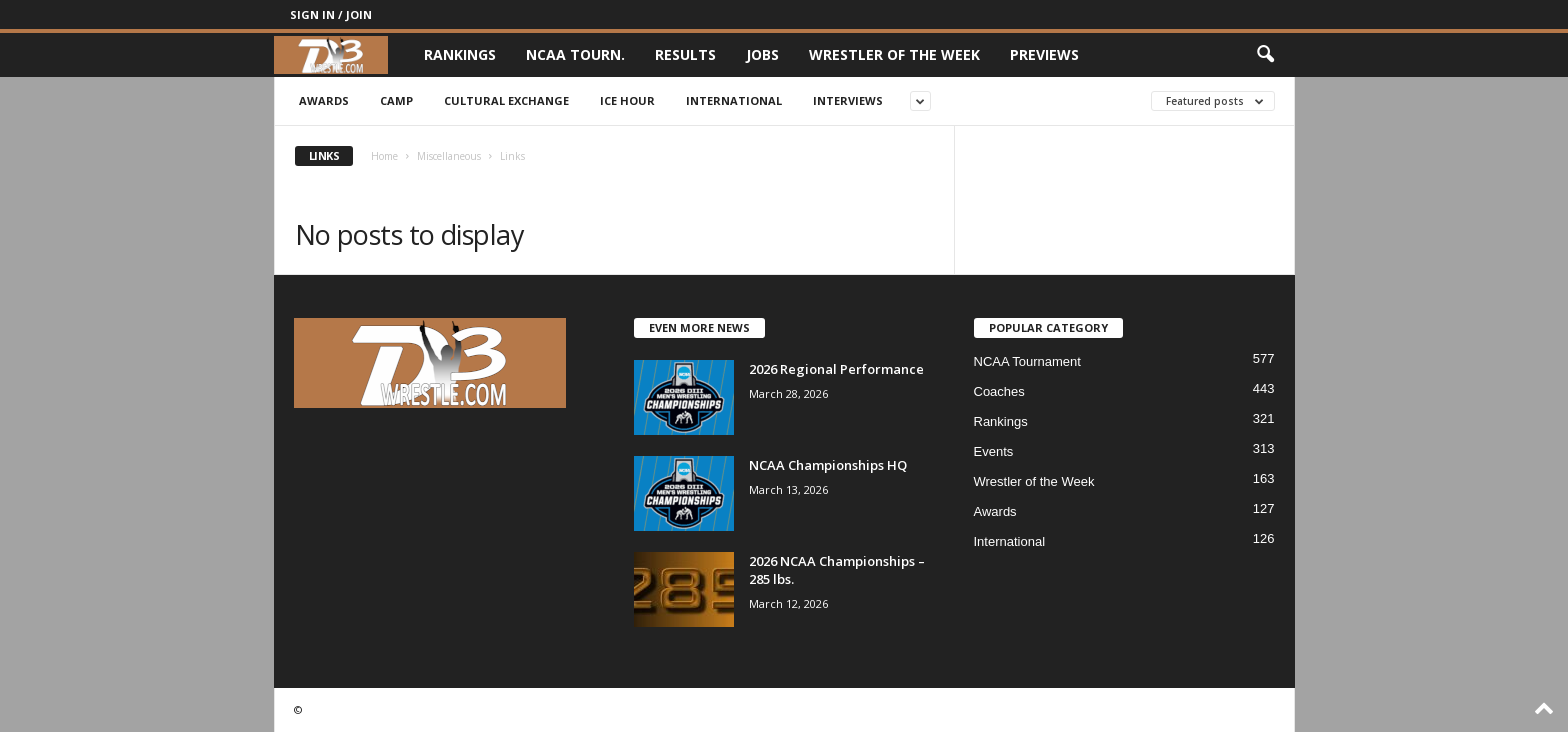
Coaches (999, 391)
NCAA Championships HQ (828, 465)
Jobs (762, 54)
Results (685, 54)
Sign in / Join (331, 14)
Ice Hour (627, 100)
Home (384, 156)
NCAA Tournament (1027, 361)
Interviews (848, 100)
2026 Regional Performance (836, 369)
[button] (1265, 55)
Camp (396, 100)
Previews (1044, 54)
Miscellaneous (449, 156)
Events (994, 451)
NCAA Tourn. (575, 54)
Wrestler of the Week (894, 54)
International (734, 100)
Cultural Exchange (506, 100)
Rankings (460, 54)
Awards (324, 100)
